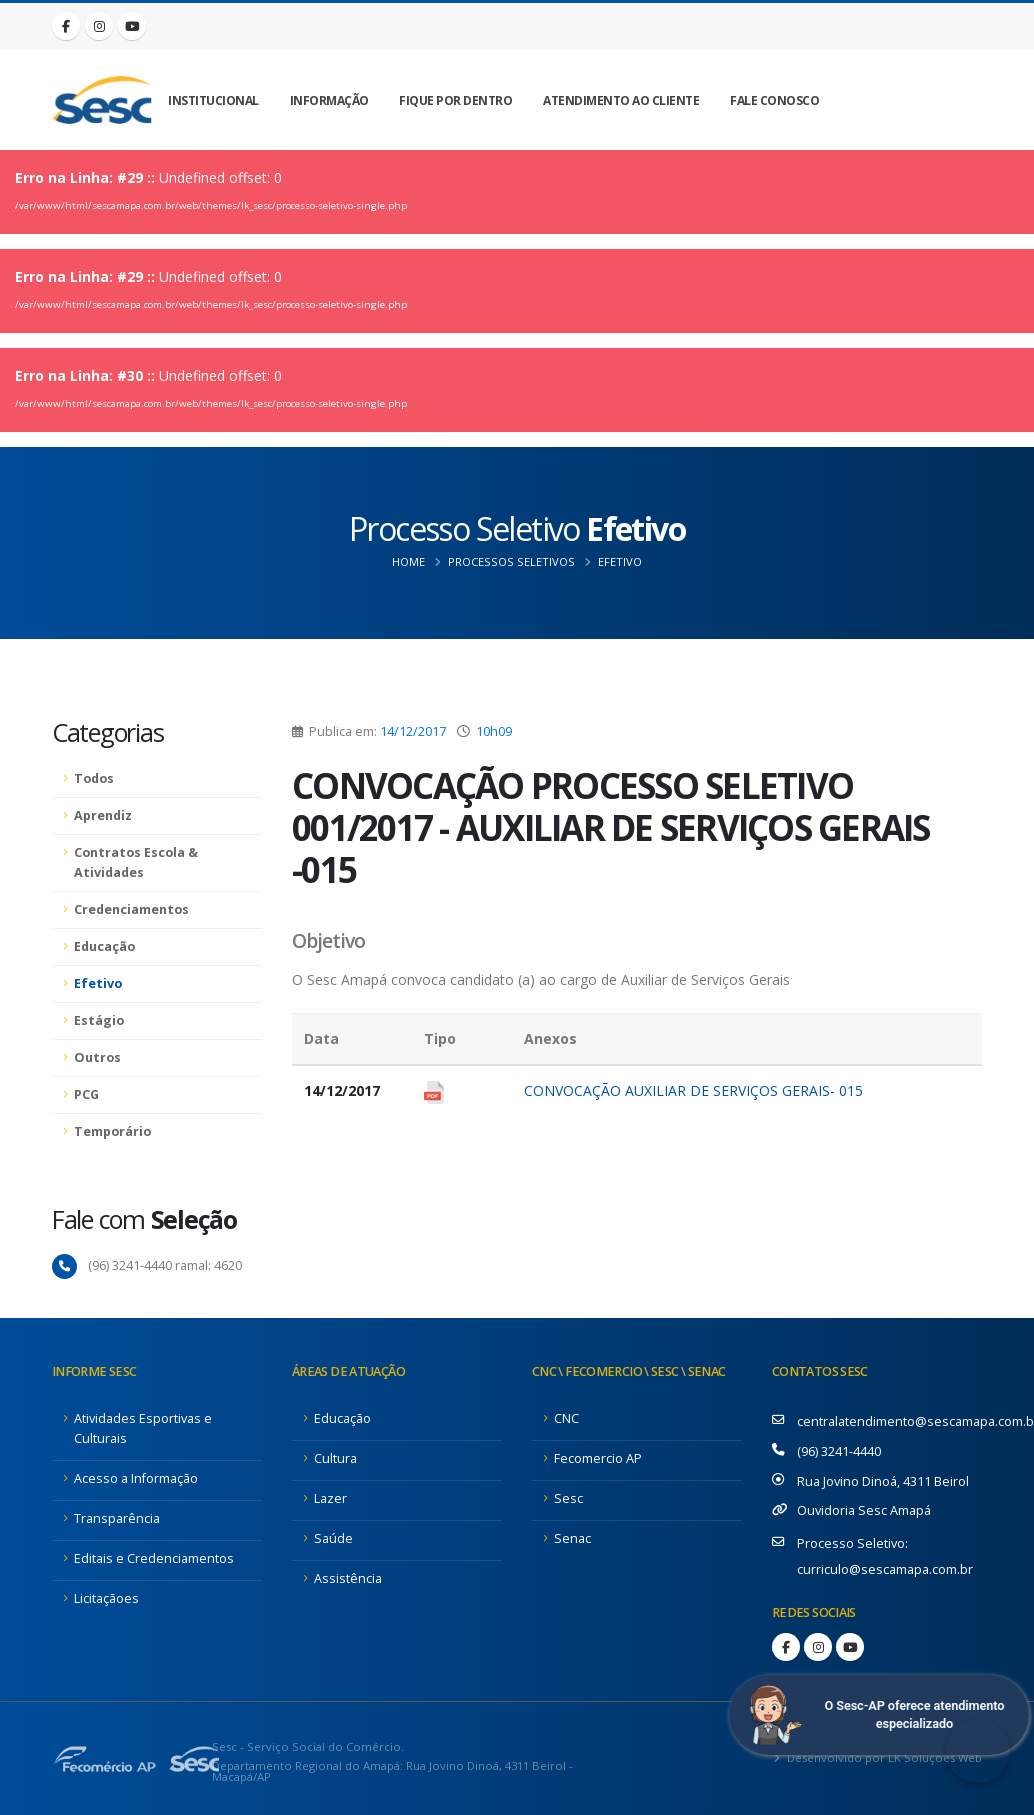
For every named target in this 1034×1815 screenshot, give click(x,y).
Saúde (333, 1538)
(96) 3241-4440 (839, 1451)
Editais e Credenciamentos (154, 1558)
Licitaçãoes (106, 1598)
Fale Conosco (774, 100)
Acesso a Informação (136, 1478)
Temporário (112, 1131)
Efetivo (620, 561)
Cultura (335, 1458)
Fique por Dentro (455, 100)
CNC (566, 1418)
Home (408, 561)
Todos (94, 778)
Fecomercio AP (598, 1458)
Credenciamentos (131, 909)
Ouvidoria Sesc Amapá (864, 1510)
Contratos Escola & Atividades (136, 862)
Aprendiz (103, 815)
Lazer (330, 1498)
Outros (97, 1057)
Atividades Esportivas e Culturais (143, 1428)
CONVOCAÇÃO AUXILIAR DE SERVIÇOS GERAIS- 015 (693, 1090)
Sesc (568, 1498)
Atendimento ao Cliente (621, 100)
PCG (86, 1094)
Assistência (348, 1578)
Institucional (213, 100)
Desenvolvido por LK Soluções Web (883, 1757)
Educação (104, 946)
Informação (329, 100)
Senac (572, 1538)
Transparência (117, 1518)
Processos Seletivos (511, 561)
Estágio (99, 1020)
